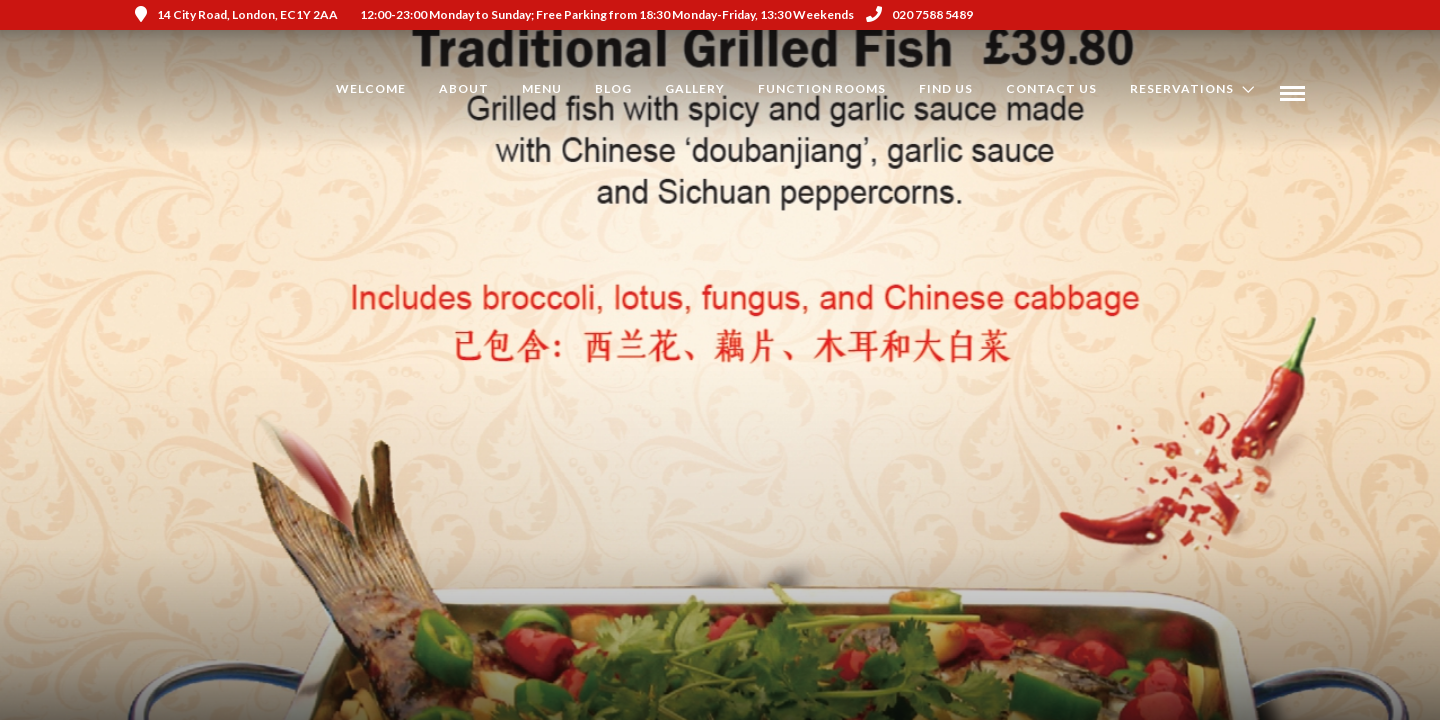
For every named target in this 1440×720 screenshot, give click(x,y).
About (464, 88)
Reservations (1182, 88)
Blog (613, 88)
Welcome (371, 88)
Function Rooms (822, 88)
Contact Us (1051, 88)
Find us (946, 88)
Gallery (695, 88)
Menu (542, 88)
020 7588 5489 (919, 14)
